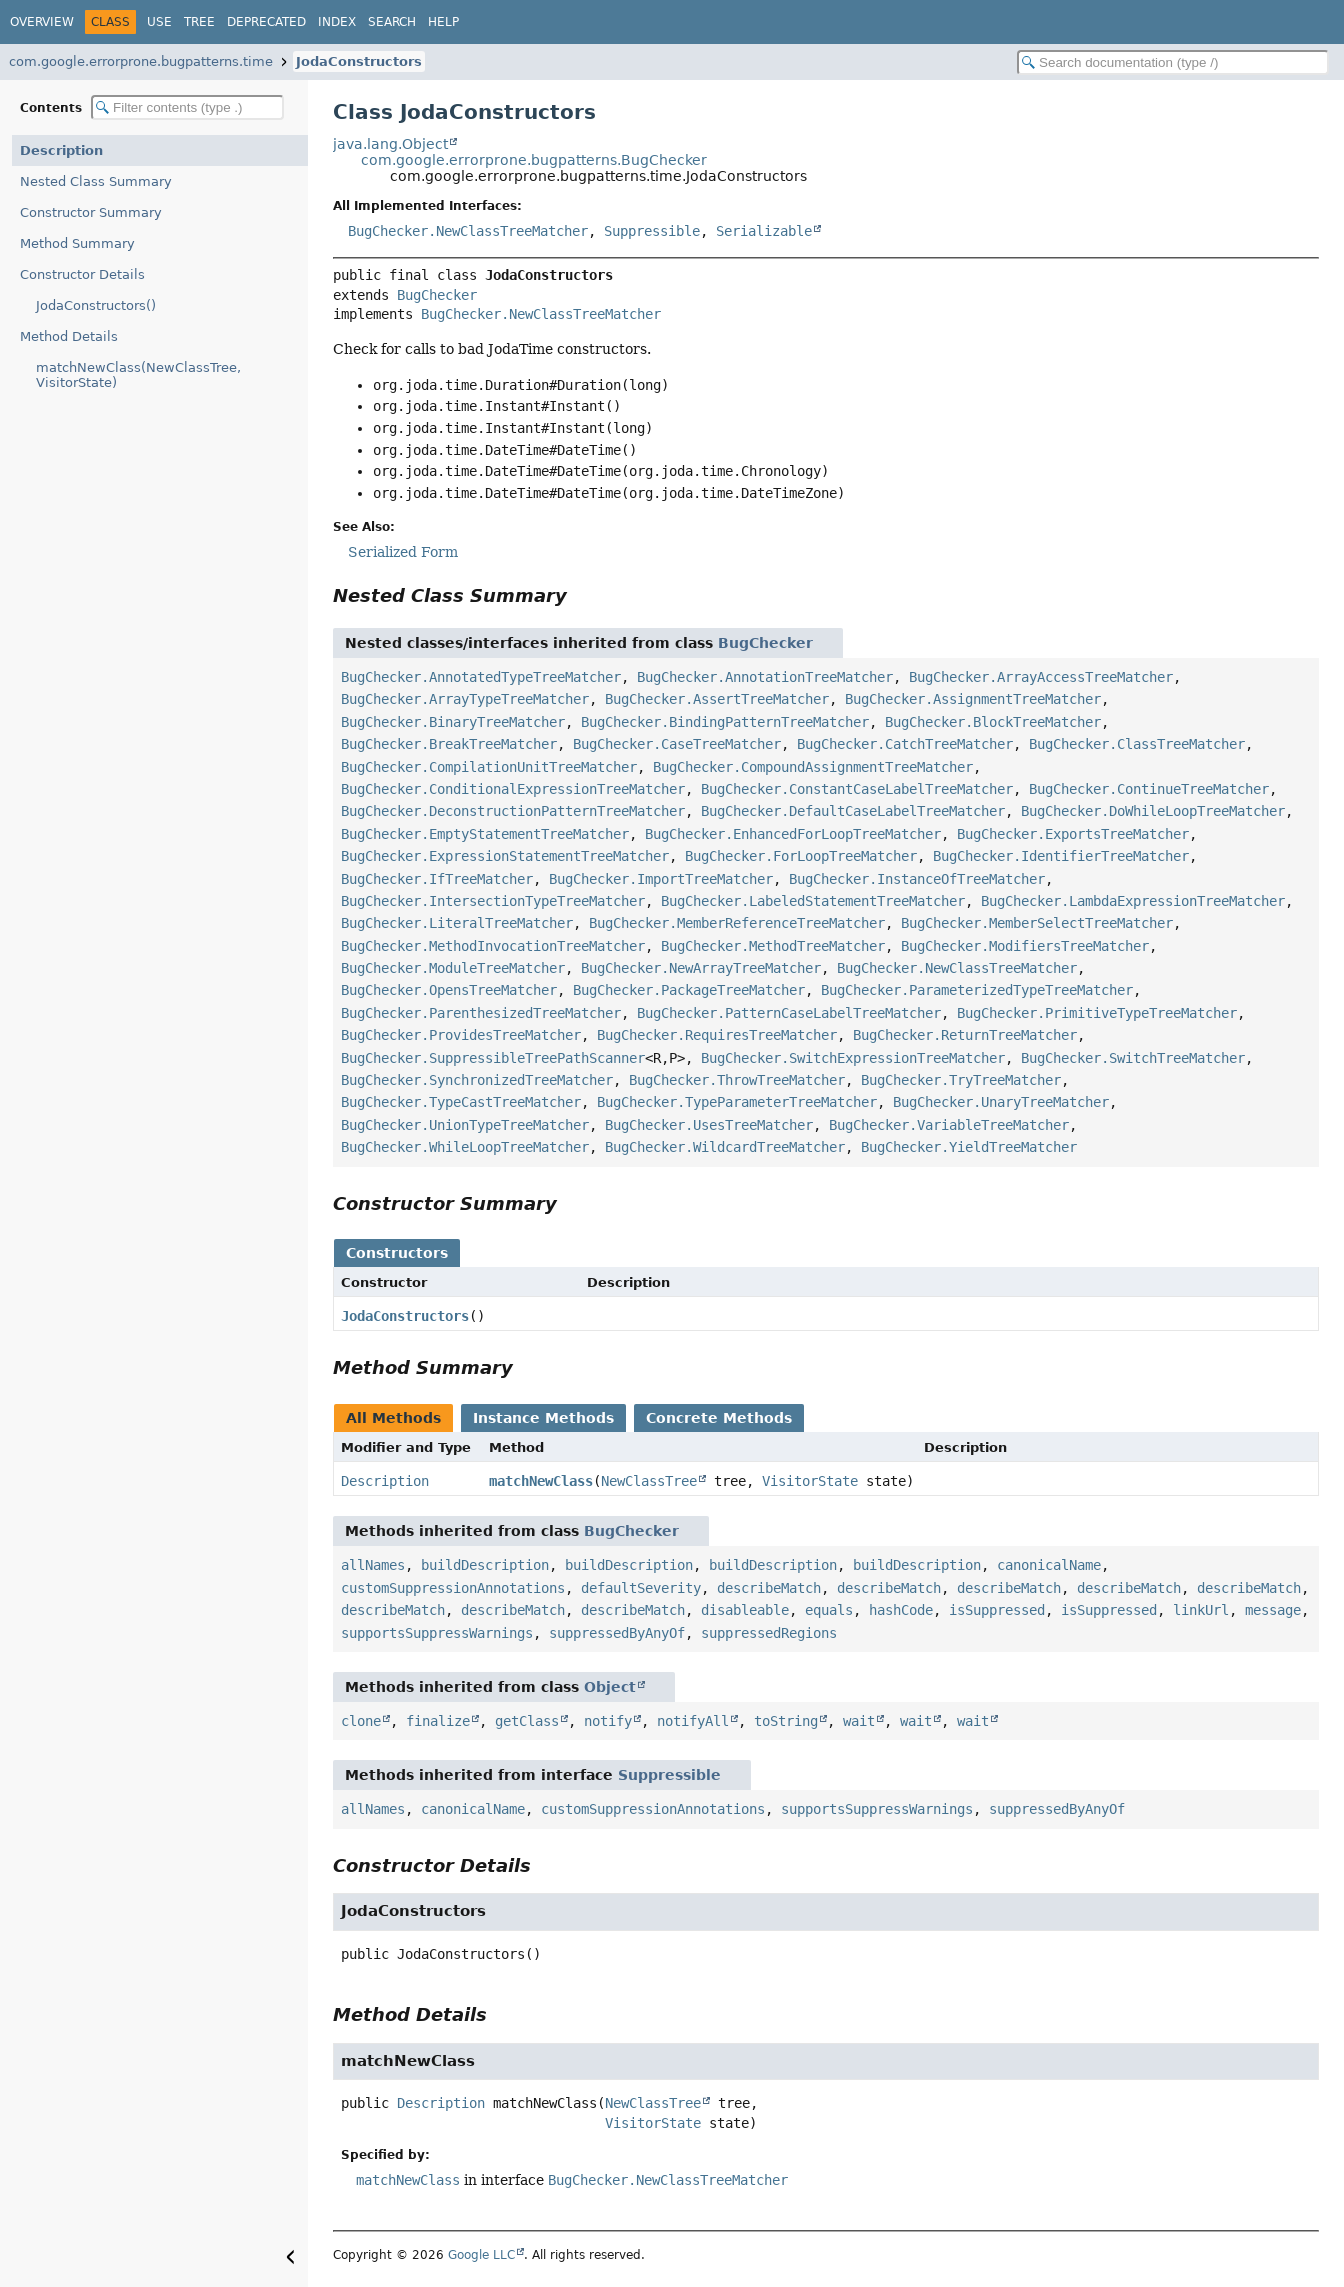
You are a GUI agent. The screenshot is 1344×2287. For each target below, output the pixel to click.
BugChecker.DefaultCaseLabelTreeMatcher (853, 811)
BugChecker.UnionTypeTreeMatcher (465, 1125)
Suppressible (652, 231)
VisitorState (810, 1481)
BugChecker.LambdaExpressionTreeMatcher (1133, 901)
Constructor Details (82, 274)
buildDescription (485, 1565)
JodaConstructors (359, 61)
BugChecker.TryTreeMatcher (961, 1080)
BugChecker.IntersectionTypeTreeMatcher (493, 901)
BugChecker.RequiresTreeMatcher (717, 1035)
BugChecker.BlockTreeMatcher (993, 722)
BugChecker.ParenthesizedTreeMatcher (481, 1013)
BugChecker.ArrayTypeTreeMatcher (465, 699)
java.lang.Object (390, 144)
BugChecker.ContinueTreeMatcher (1149, 789)
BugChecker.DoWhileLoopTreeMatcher (1153, 811)
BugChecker (437, 295)
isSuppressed (997, 1610)
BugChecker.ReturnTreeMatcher (965, 1035)
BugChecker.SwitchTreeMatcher (1133, 1058)
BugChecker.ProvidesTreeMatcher (461, 1035)
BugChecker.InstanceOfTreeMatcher (917, 879)
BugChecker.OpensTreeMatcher (449, 990)
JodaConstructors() (96, 305)
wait (859, 1721)
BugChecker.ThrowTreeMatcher (737, 1080)
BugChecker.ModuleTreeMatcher (453, 968)
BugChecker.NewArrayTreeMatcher (701, 968)
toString (786, 1721)
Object (610, 1687)
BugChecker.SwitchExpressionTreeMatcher (853, 1058)
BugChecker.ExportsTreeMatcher (1073, 834)
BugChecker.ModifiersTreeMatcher (1025, 946)
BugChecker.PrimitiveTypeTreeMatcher (1097, 1013)
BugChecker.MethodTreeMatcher (773, 946)
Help (443, 22)
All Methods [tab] (393, 1418)
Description (61, 150)
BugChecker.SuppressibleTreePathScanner (493, 1058)
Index (337, 22)
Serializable (764, 231)
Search (392, 22)
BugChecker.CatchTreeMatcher (905, 744)
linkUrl (1201, 1610)
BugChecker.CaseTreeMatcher (677, 744)
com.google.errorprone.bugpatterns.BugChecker (534, 160)
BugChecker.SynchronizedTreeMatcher (477, 1080)
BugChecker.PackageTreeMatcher (689, 990)
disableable (745, 1610)
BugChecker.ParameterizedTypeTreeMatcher (977, 990)
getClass (527, 1721)
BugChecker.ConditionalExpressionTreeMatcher (513, 789)
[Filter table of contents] (187, 107)
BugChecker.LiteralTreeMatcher (457, 923)
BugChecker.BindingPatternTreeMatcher (725, 722)
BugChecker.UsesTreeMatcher (709, 1125)
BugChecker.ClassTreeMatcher (1137, 744)
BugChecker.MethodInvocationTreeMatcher (493, 946)
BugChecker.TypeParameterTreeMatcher (737, 1102)
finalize (438, 1721)
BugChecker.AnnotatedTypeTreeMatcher (481, 677)
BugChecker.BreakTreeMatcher (449, 744)
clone (361, 1721)
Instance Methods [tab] (543, 1418)
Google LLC (481, 2255)
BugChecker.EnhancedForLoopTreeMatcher (793, 834)
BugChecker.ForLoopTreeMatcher (801, 856)
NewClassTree (649, 1481)
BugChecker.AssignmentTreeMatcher (973, 699)
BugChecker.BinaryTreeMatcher (453, 722)
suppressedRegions (769, 1633)
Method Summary (77, 243)
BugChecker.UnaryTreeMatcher (1001, 1102)
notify (608, 1721)
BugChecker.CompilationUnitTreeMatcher (489, 767)
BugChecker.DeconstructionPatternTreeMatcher (513, 811)
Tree (199, 22)
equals (829, 1610)
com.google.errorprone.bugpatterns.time (141, 61)
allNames (373, 1565)
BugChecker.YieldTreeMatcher (969, 1147)
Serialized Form (403, 552)
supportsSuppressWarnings (437, 1633)
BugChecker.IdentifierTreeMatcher (1061, 856)
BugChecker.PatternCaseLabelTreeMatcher (789, 1013)
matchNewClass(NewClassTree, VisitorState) (138, 375)
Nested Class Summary (96, 181)
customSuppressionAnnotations (453, 1588)
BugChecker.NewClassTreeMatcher (468, 231)
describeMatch (769, 1588)
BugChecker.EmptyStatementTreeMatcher (485, 834)
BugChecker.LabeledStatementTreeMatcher (813, 901)
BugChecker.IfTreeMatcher (437, 879)
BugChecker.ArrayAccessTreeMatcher (1041, 677)
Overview (42, 22)
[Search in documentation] (1173, 62)
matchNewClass (541, 1481)
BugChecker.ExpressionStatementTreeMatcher (505, 856)
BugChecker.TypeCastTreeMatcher (461, 1102)
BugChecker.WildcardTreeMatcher (725, 1147)
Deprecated (266, 22)
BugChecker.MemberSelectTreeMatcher (1037, 923)
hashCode (901, 1610)
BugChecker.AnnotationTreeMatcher (765, 677)
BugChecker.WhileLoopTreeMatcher (465, 1147)
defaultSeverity (641, 1588)
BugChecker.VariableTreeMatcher (949, 1125)
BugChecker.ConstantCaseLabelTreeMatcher (857, 789)
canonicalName (1049, 1565)
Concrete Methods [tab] (719, 1418)
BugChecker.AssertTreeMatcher (717, 699)
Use (159, 22)
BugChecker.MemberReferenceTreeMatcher (737, 923)
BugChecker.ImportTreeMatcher (661, 879)
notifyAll (693, 1721)
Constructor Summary (91, 212)
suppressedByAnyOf (617, 1633)
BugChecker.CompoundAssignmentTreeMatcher (813, 767)
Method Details (69, 336)
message (1273, 1610)
